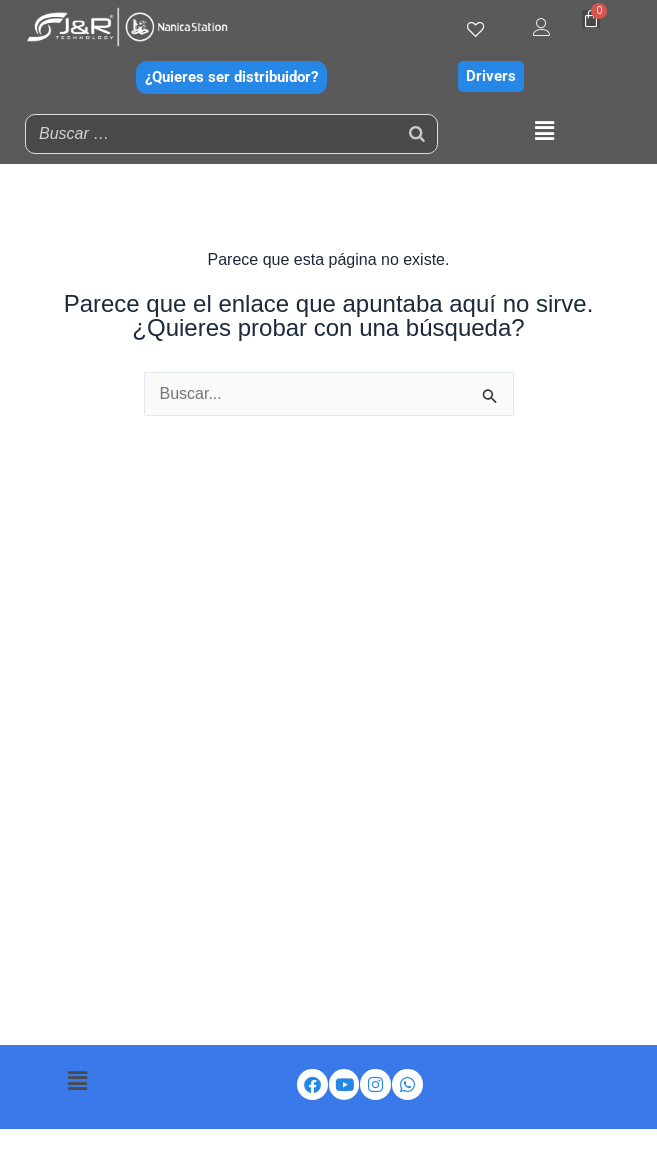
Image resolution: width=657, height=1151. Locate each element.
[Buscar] (417, 134)
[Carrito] (591, 19)
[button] (545, 131)
